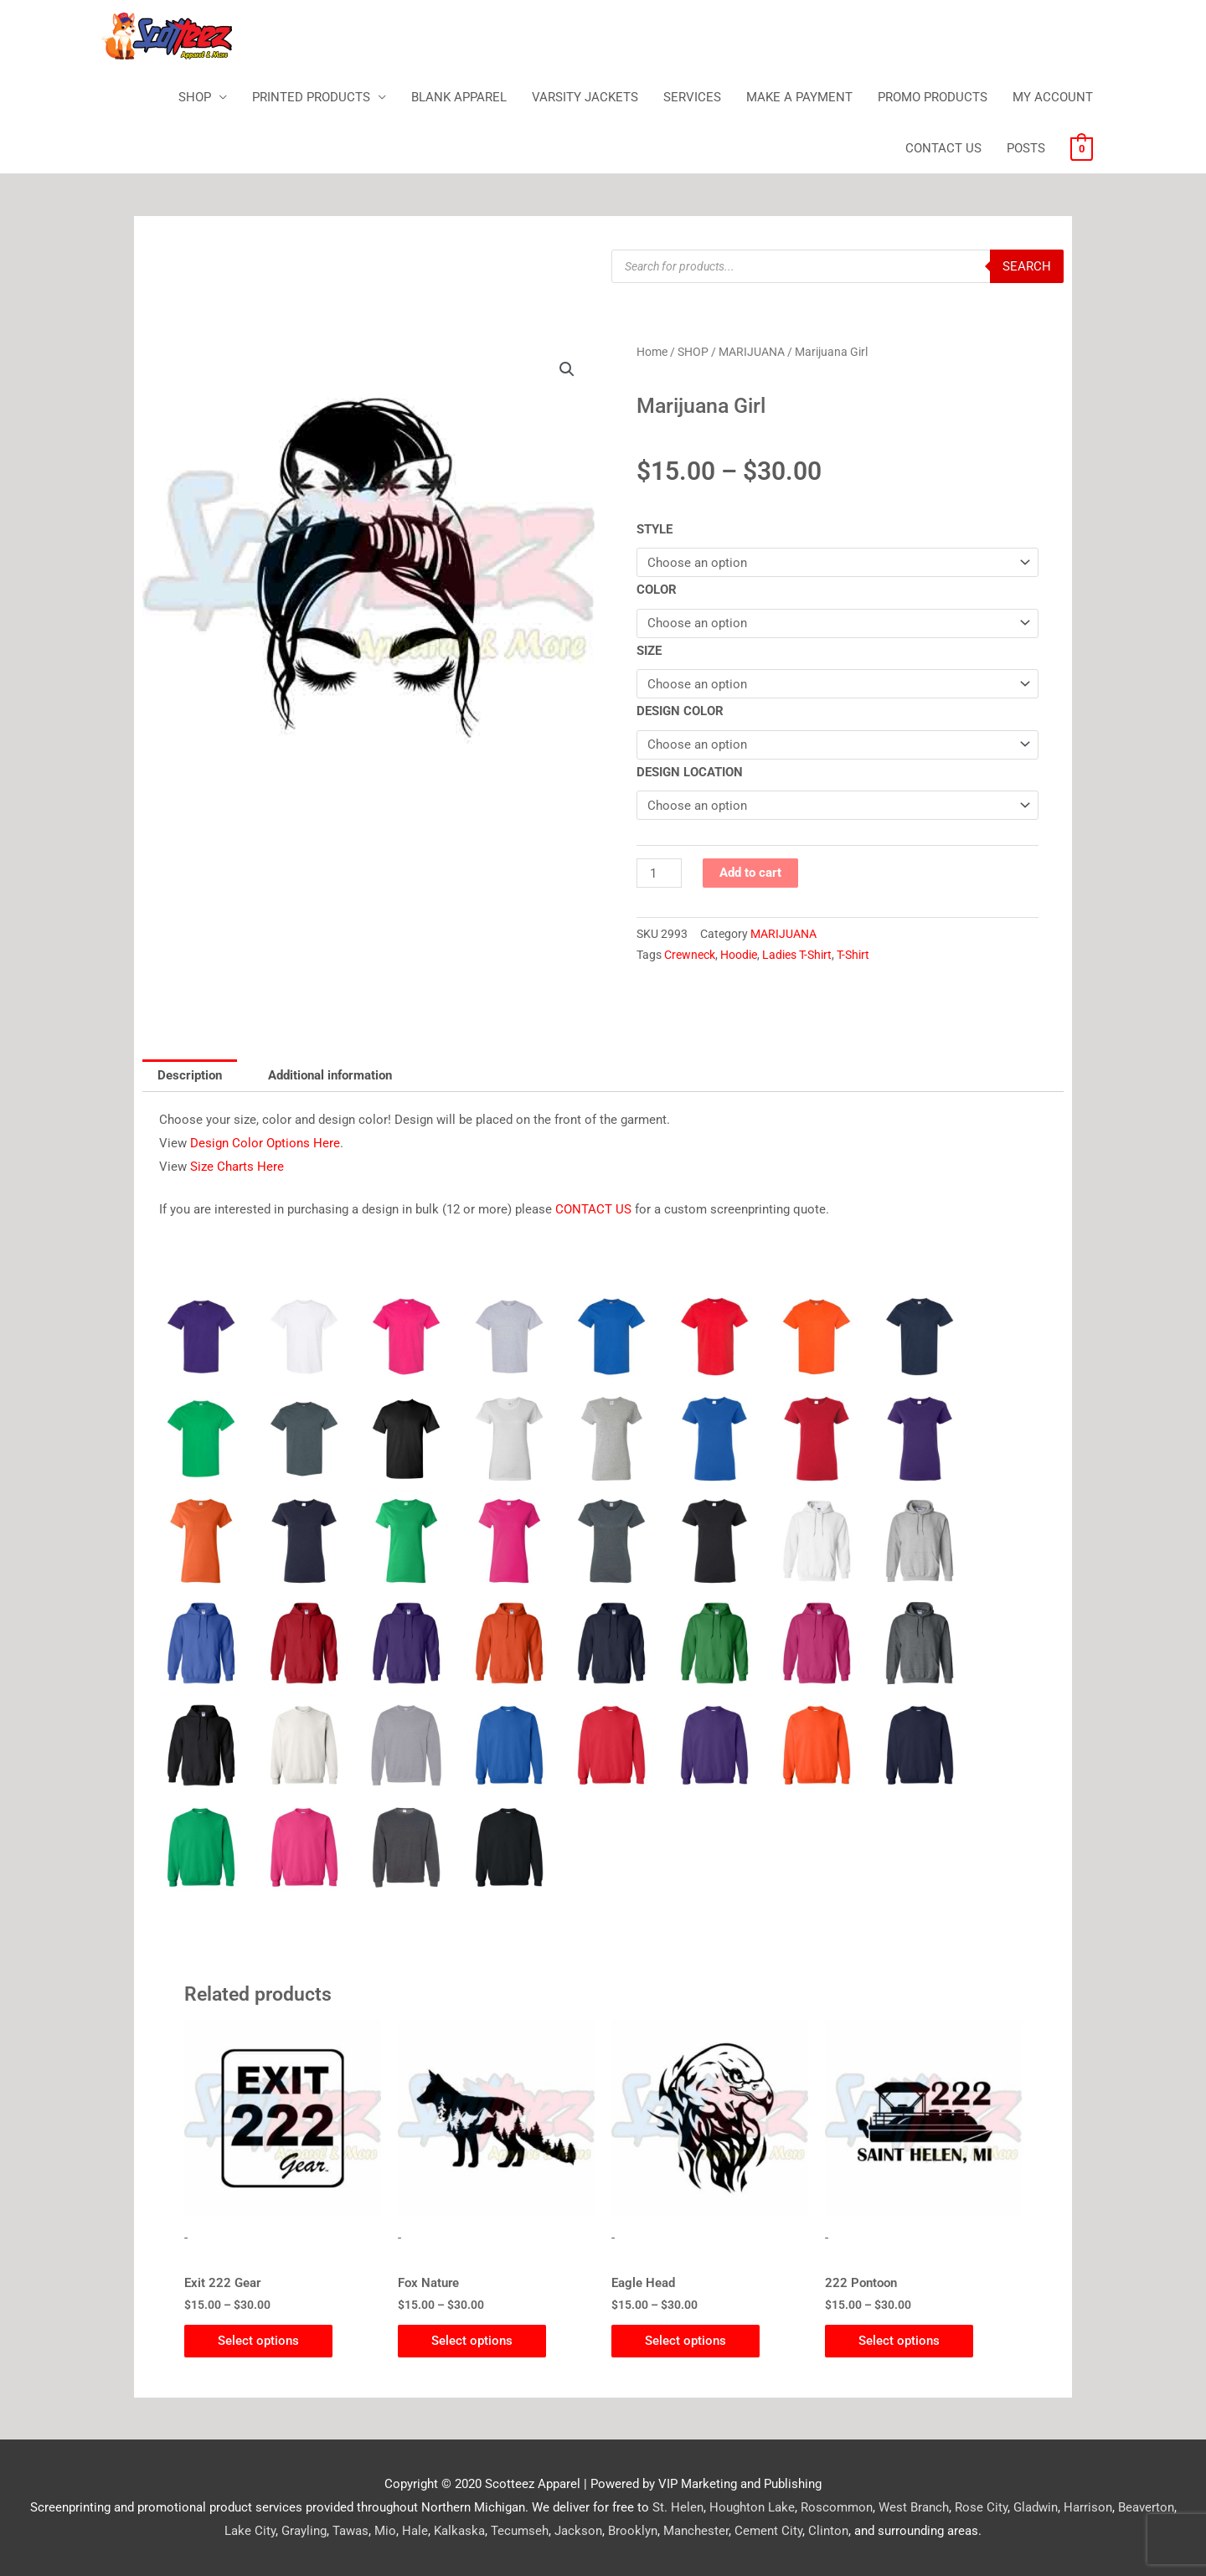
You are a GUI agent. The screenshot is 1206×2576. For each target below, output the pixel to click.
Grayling (304, 2530)
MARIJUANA (752, 351)
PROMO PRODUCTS (932, 97)
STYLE (654, 529)
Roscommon (837, 2507)
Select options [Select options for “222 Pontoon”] (899, 2340)
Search (1026, 266)
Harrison (1088, 2507)
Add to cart (750, 872)
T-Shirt (853, 954)
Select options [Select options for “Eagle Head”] (685, 2340)
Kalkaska (459, 2530)
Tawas (350, 2530)
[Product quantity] (659, 873)
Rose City (981, 2507)
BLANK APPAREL (459, 97)
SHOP (194, 97)
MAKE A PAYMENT (799, 97)
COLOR (656, 589)
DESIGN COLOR (680, 711)
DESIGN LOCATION (689, 772)
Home (651, 351)
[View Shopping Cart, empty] (1081, 148)
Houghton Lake (752, 2507)
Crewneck (689, 954)
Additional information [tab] (330, 1075)
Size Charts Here (237, 1166)
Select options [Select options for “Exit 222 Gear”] (258, 2340)
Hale (415, 2530)
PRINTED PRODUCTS (311, 97)
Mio (385, 2530)
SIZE (649, 650)
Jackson (578, 2530)
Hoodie (738, 954)
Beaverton (1146, 2507)
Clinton (828, 2530)
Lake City (250, 2530)
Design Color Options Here (265, 1143)
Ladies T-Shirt (797, 954)
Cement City (768, 2530)
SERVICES (692, 97)
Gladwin (1035, 2507)
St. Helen (678, 2507)
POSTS (1026, 148)
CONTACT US (943, 148)
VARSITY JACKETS (585, 97)
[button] (567, 369)
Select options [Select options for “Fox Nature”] (472, 2340)
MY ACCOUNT (1053, 97)
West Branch (914, 2507)
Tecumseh (520, 2530)
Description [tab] (189, 1075)
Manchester (696, 2530)
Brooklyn (632, 2530)
